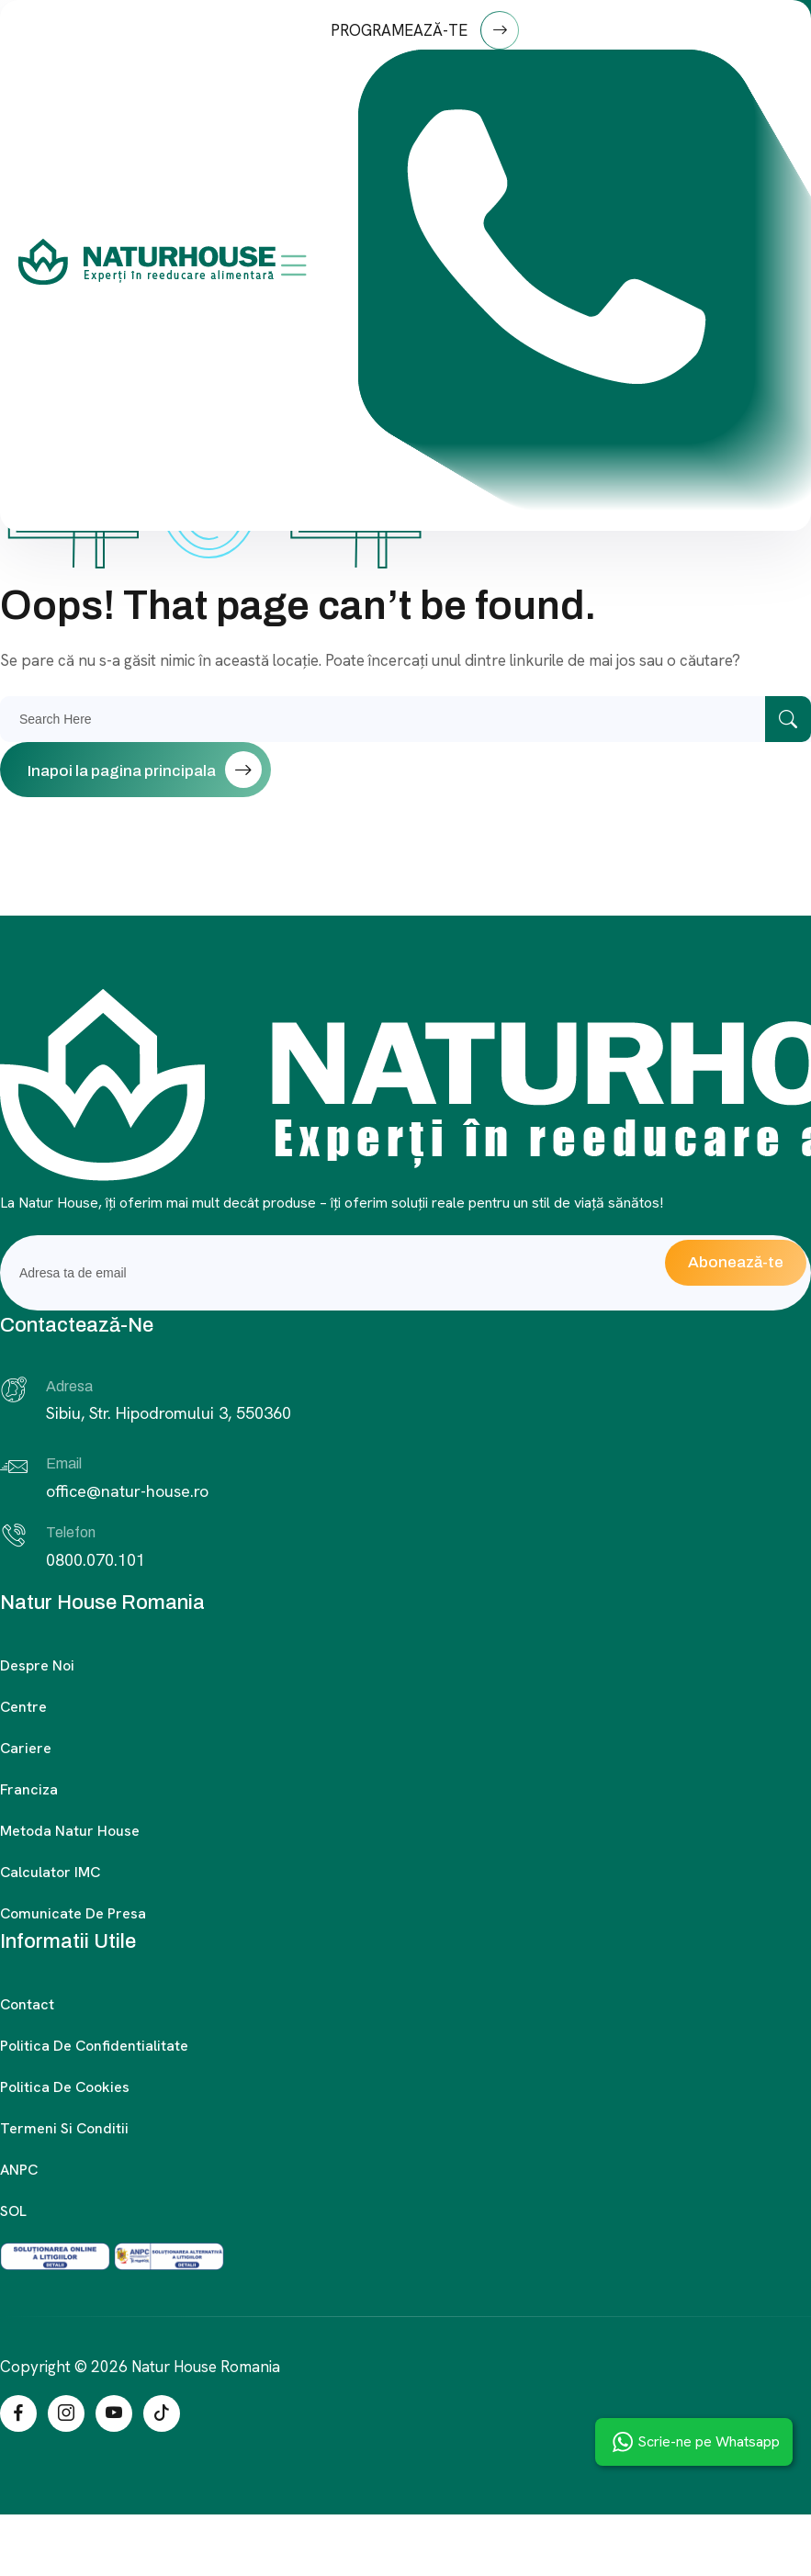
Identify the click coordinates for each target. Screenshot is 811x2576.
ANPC (19, 2169)
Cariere (25, 1748)
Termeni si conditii (64, 2128)
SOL (13, 2211)
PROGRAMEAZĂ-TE (425, 30)
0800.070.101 (95, 1559)
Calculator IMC (50, 1872)
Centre (23, 1706)
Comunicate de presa (73, 1913)
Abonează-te (735, 1262)
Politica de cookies (65, 2087)
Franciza (29, 1789)
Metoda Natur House (70, 1830)
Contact (27, 2004)
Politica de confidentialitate (94, 2045)
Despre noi (37, 1665)
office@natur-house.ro (127, 1491)
